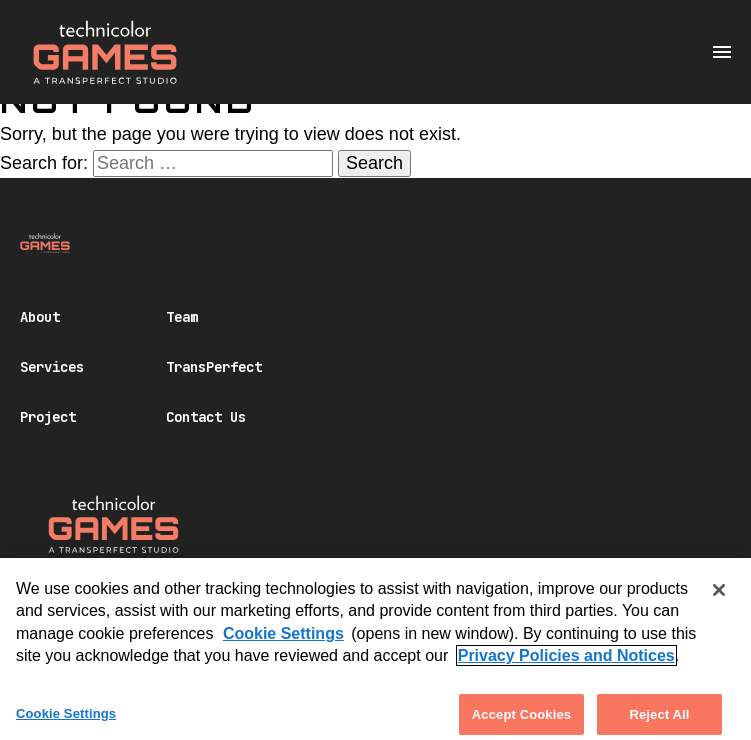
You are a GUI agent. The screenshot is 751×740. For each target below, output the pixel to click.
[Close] (719, 598)
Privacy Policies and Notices (566, 663)
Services (52, 367)
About (40, 317)
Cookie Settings (283, 640)
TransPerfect (214, 367)
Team (182, 317)
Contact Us (206, 417)
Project (48, 417)
